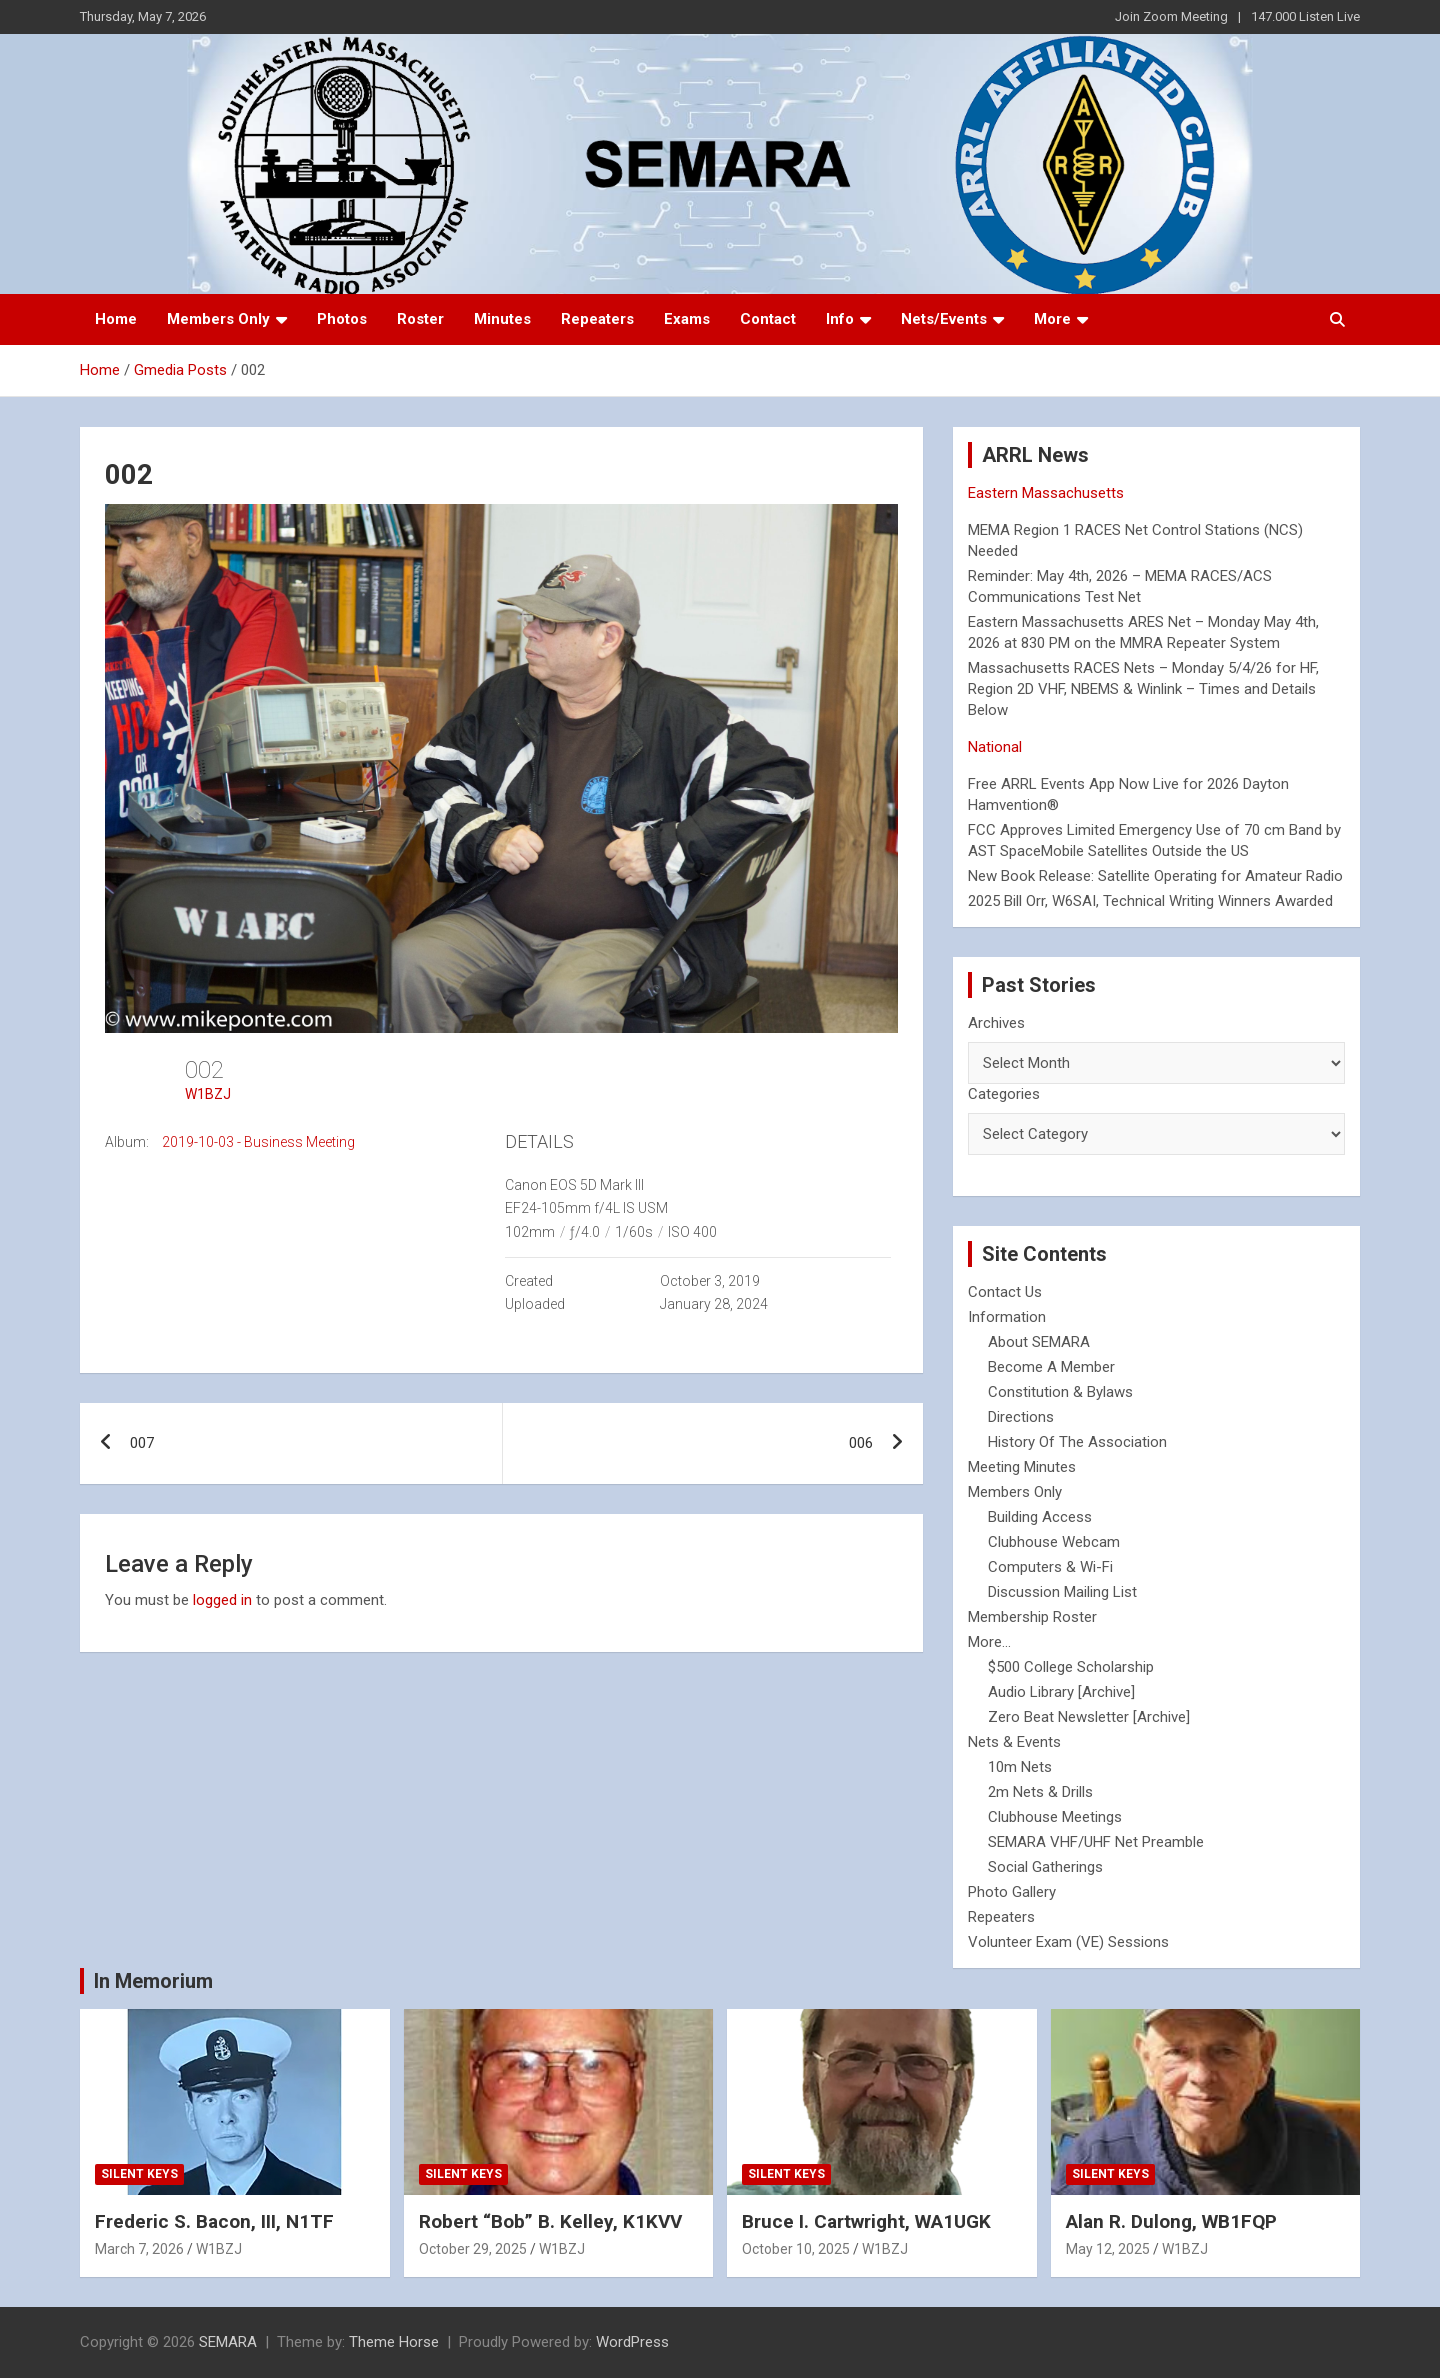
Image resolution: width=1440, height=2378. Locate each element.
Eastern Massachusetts (1046, 493)
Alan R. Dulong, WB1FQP (1171, 2221)
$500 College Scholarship (1071, 1667)
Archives (996, 1023)
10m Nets (1020, 1767)
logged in (222, 1600)
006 (861, 1443)
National (995, 747)
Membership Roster (1032, 1617)
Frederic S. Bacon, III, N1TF (214, 2221)
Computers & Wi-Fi (1050, 1567)
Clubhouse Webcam (1054, 1542)
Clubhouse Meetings (1055, 1817)
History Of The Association (1077, 1442)
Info (840, 319)
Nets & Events (1014, 1742)
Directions (1021, 1417)
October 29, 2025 (473, 2249)
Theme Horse (394, 2342)
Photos (342, 319)
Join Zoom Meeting (1171, 16)
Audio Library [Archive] (1061, 1692)
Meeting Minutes (1022, 1467)
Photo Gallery (1012, 1892)
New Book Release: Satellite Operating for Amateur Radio (1155, 876)
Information (1007, 1317)
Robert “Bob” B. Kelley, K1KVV (550, 2221)
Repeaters (597, 319)
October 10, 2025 (796, 2249)
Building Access (1040, 1517)
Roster (420, 319)
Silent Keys (139, 2174)
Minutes (502, 319)
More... (989, 1642)
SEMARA (228, 2342)
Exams (687, 319)
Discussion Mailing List (1062, 1592)
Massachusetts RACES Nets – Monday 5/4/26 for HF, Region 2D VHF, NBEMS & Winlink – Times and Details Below (1143, 689)
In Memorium (153, 1981)
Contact (768, 319)
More (1052, 319)
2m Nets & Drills (1040, 1792)
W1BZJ (208, 1094)
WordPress (632, 2342)
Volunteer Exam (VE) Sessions (1068, 1942)
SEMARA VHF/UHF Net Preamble (1096, 1842)
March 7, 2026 (139, 2249)
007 (142, 1443)
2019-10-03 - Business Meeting (258, 1142)
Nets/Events (944, 319)
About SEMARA (1039, 1342)
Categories (1004, 1094)
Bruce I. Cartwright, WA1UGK (866, 2221)
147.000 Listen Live (1305, 16)
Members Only (218, 319)
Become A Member (1051, 1367)
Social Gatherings (1045, 1867)
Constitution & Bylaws (1060, 1392)
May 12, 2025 (1108, 2249)
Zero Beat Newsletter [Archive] (1089, 1717)
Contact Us (1005, 1292)
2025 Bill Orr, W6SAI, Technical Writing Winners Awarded (1150, 901)
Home (116, 319)
